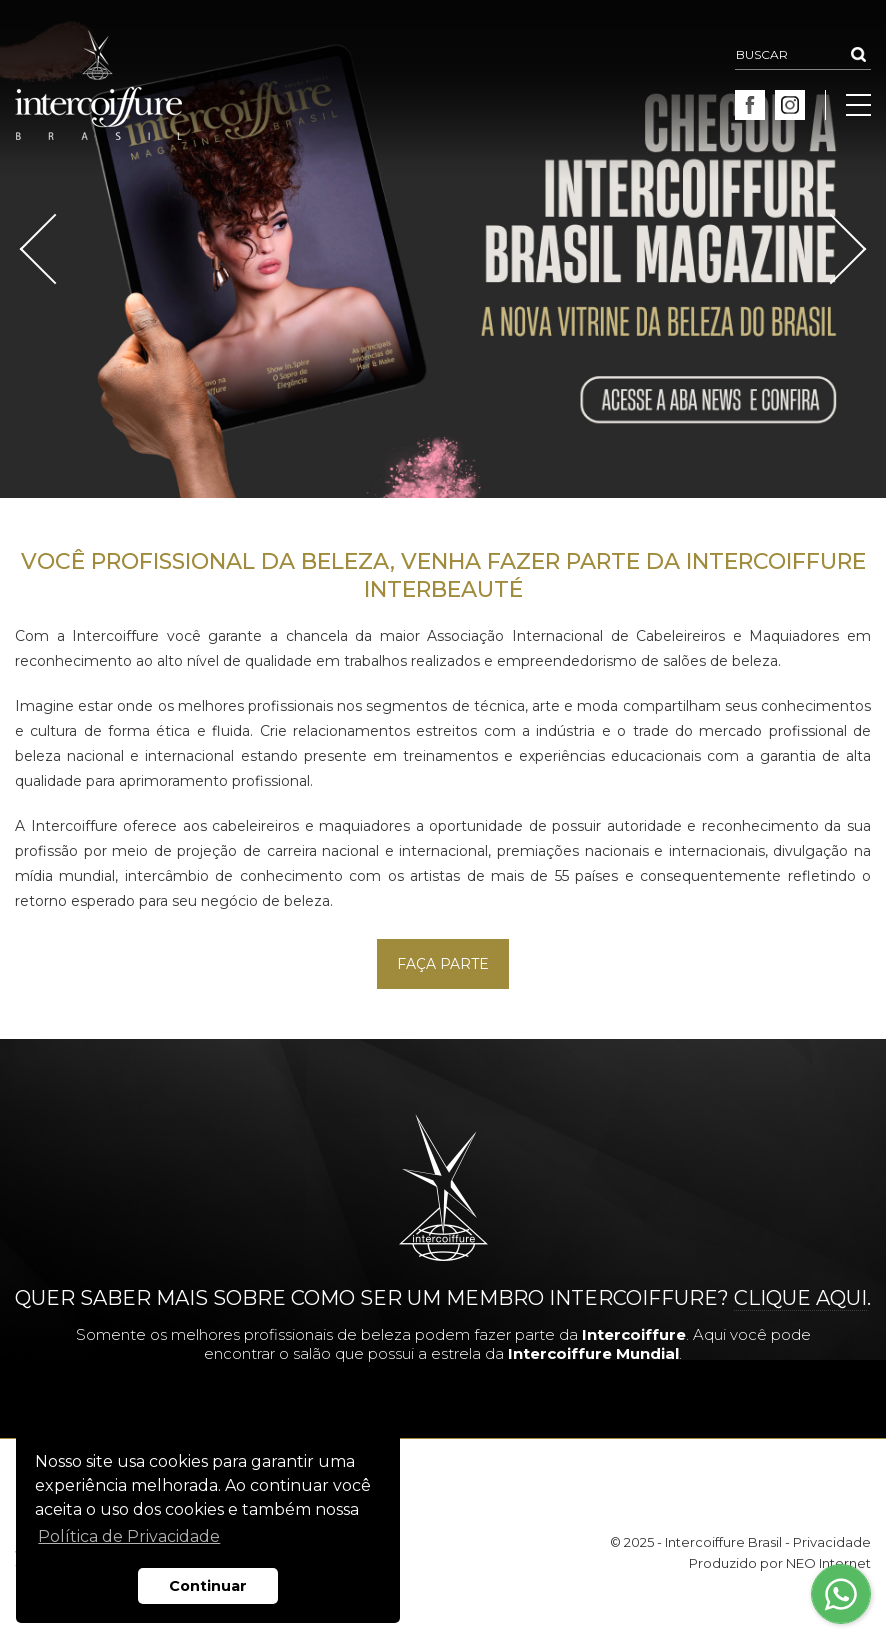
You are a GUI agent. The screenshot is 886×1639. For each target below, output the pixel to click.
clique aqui (800, 1298)
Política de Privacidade (129, 1536)
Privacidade (832, 1542)
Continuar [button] (208, 1586)
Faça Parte (443, 964)
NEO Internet (828, 1563)
